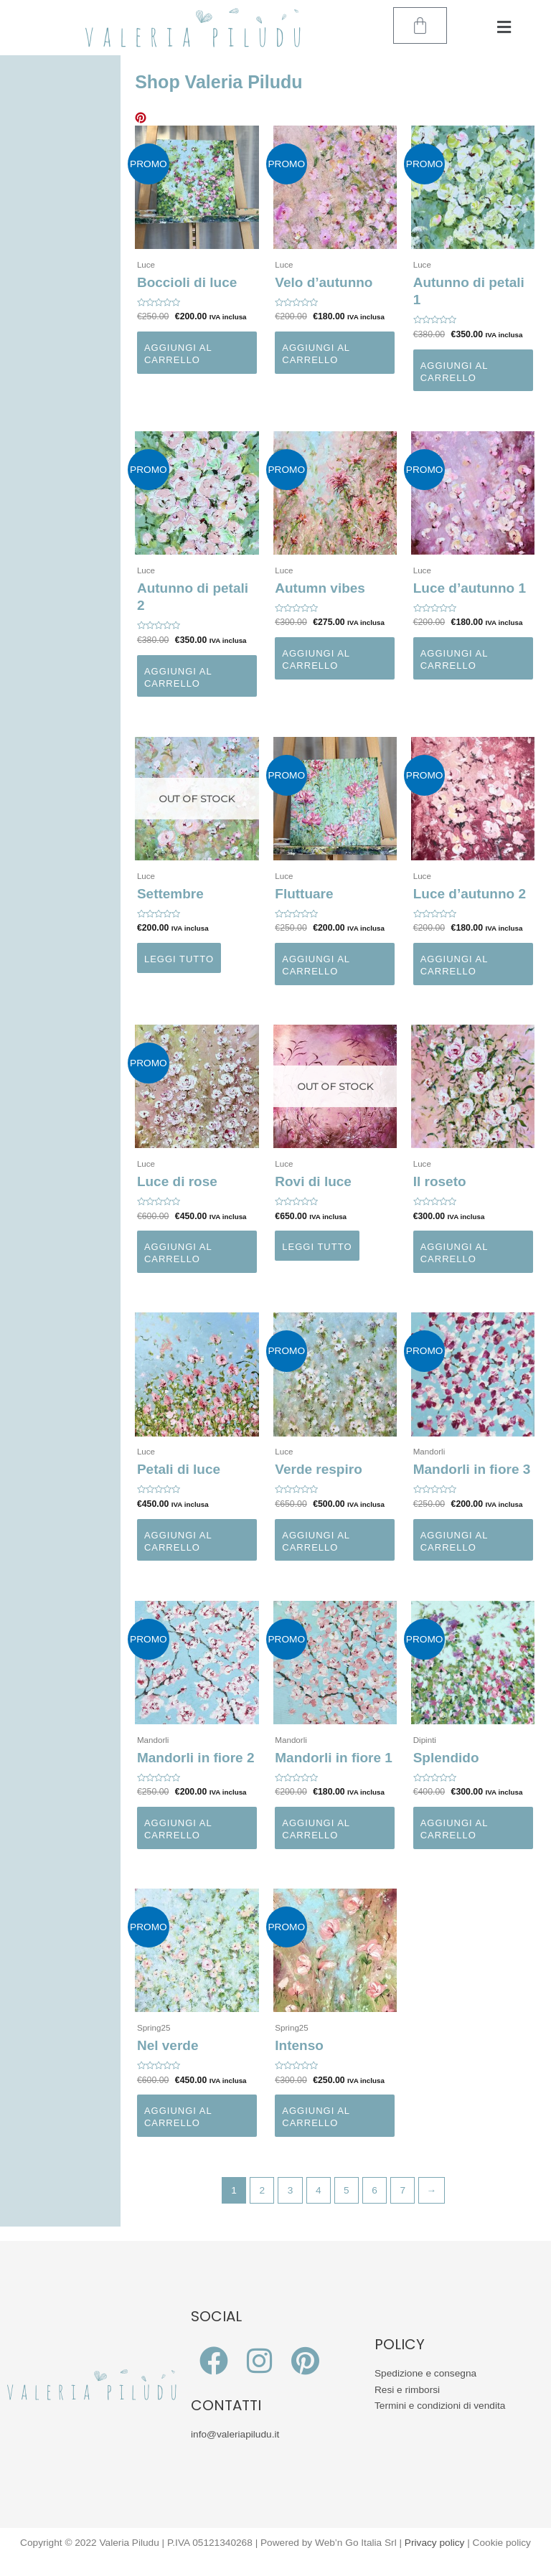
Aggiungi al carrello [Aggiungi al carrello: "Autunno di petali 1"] (454, 371)
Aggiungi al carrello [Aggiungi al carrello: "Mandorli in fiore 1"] (316, 1829)
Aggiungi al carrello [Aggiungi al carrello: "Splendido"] (454, 1829)
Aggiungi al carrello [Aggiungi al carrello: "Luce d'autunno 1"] (454, 659)
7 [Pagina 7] (402, 2190)
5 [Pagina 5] (346, 2190)
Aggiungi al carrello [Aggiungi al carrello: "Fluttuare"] (316, 965)
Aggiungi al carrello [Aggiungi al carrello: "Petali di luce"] (178, 1541)
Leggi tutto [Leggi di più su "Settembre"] (179, 959)
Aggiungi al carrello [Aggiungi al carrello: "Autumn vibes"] (316, 659)
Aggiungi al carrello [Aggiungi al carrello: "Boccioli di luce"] (178, 353)
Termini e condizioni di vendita (440, 2405)
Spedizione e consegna (425, 2373)
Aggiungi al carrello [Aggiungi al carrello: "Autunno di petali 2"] (178, 677)
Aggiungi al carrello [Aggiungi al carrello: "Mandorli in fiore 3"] (454, 1541)
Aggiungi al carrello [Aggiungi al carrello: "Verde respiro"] (316, 1541)
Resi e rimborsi (407, 2389)
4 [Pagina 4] (318, 2190)
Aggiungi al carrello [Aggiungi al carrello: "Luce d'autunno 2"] (454, 965)
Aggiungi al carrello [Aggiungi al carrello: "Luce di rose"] (178, 1252)
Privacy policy (435, 2542)
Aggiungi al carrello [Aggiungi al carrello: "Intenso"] (316, 2116)
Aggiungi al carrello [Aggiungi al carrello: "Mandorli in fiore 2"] (178, 1829)
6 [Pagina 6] (374, 2190)
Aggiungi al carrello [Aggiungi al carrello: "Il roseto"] (454, 1252)
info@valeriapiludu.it (235, 2434)
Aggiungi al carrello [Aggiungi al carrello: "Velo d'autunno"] (316, 353)
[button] (504, 27)
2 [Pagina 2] (262, 2190)
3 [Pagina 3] (290, 2190)
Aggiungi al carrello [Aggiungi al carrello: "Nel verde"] (178, 2116)
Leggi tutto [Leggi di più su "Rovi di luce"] (317, 1246)
